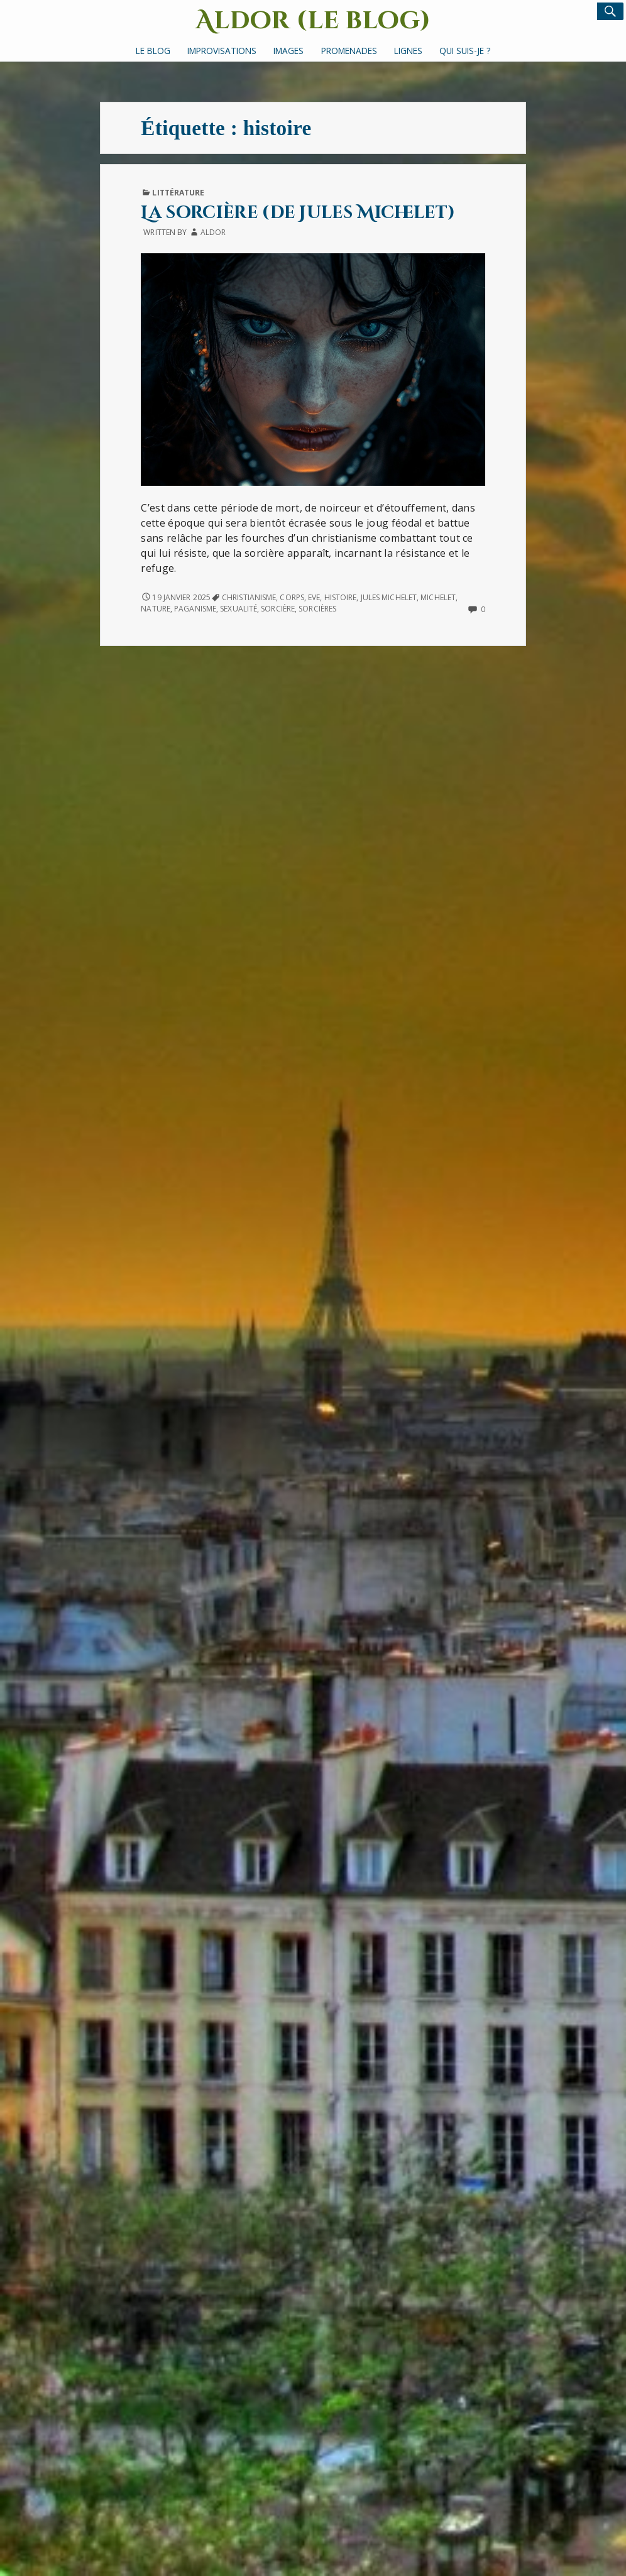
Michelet (438, 597)
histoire (340, 597)
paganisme (195, 608)
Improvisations (221, 51)
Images (288, 51)
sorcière (278, 608)
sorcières (317, 608)
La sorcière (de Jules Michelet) (298, 212)
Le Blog (153, 51)
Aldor (213, 232)
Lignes (408, 51)
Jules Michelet (389, 597)
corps (292, 597)
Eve (314, 597)
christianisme (249, 597)
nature (155, 608)
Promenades (349, 51)
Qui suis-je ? (464, 51)
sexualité (238, 608)
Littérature (178, 192)
